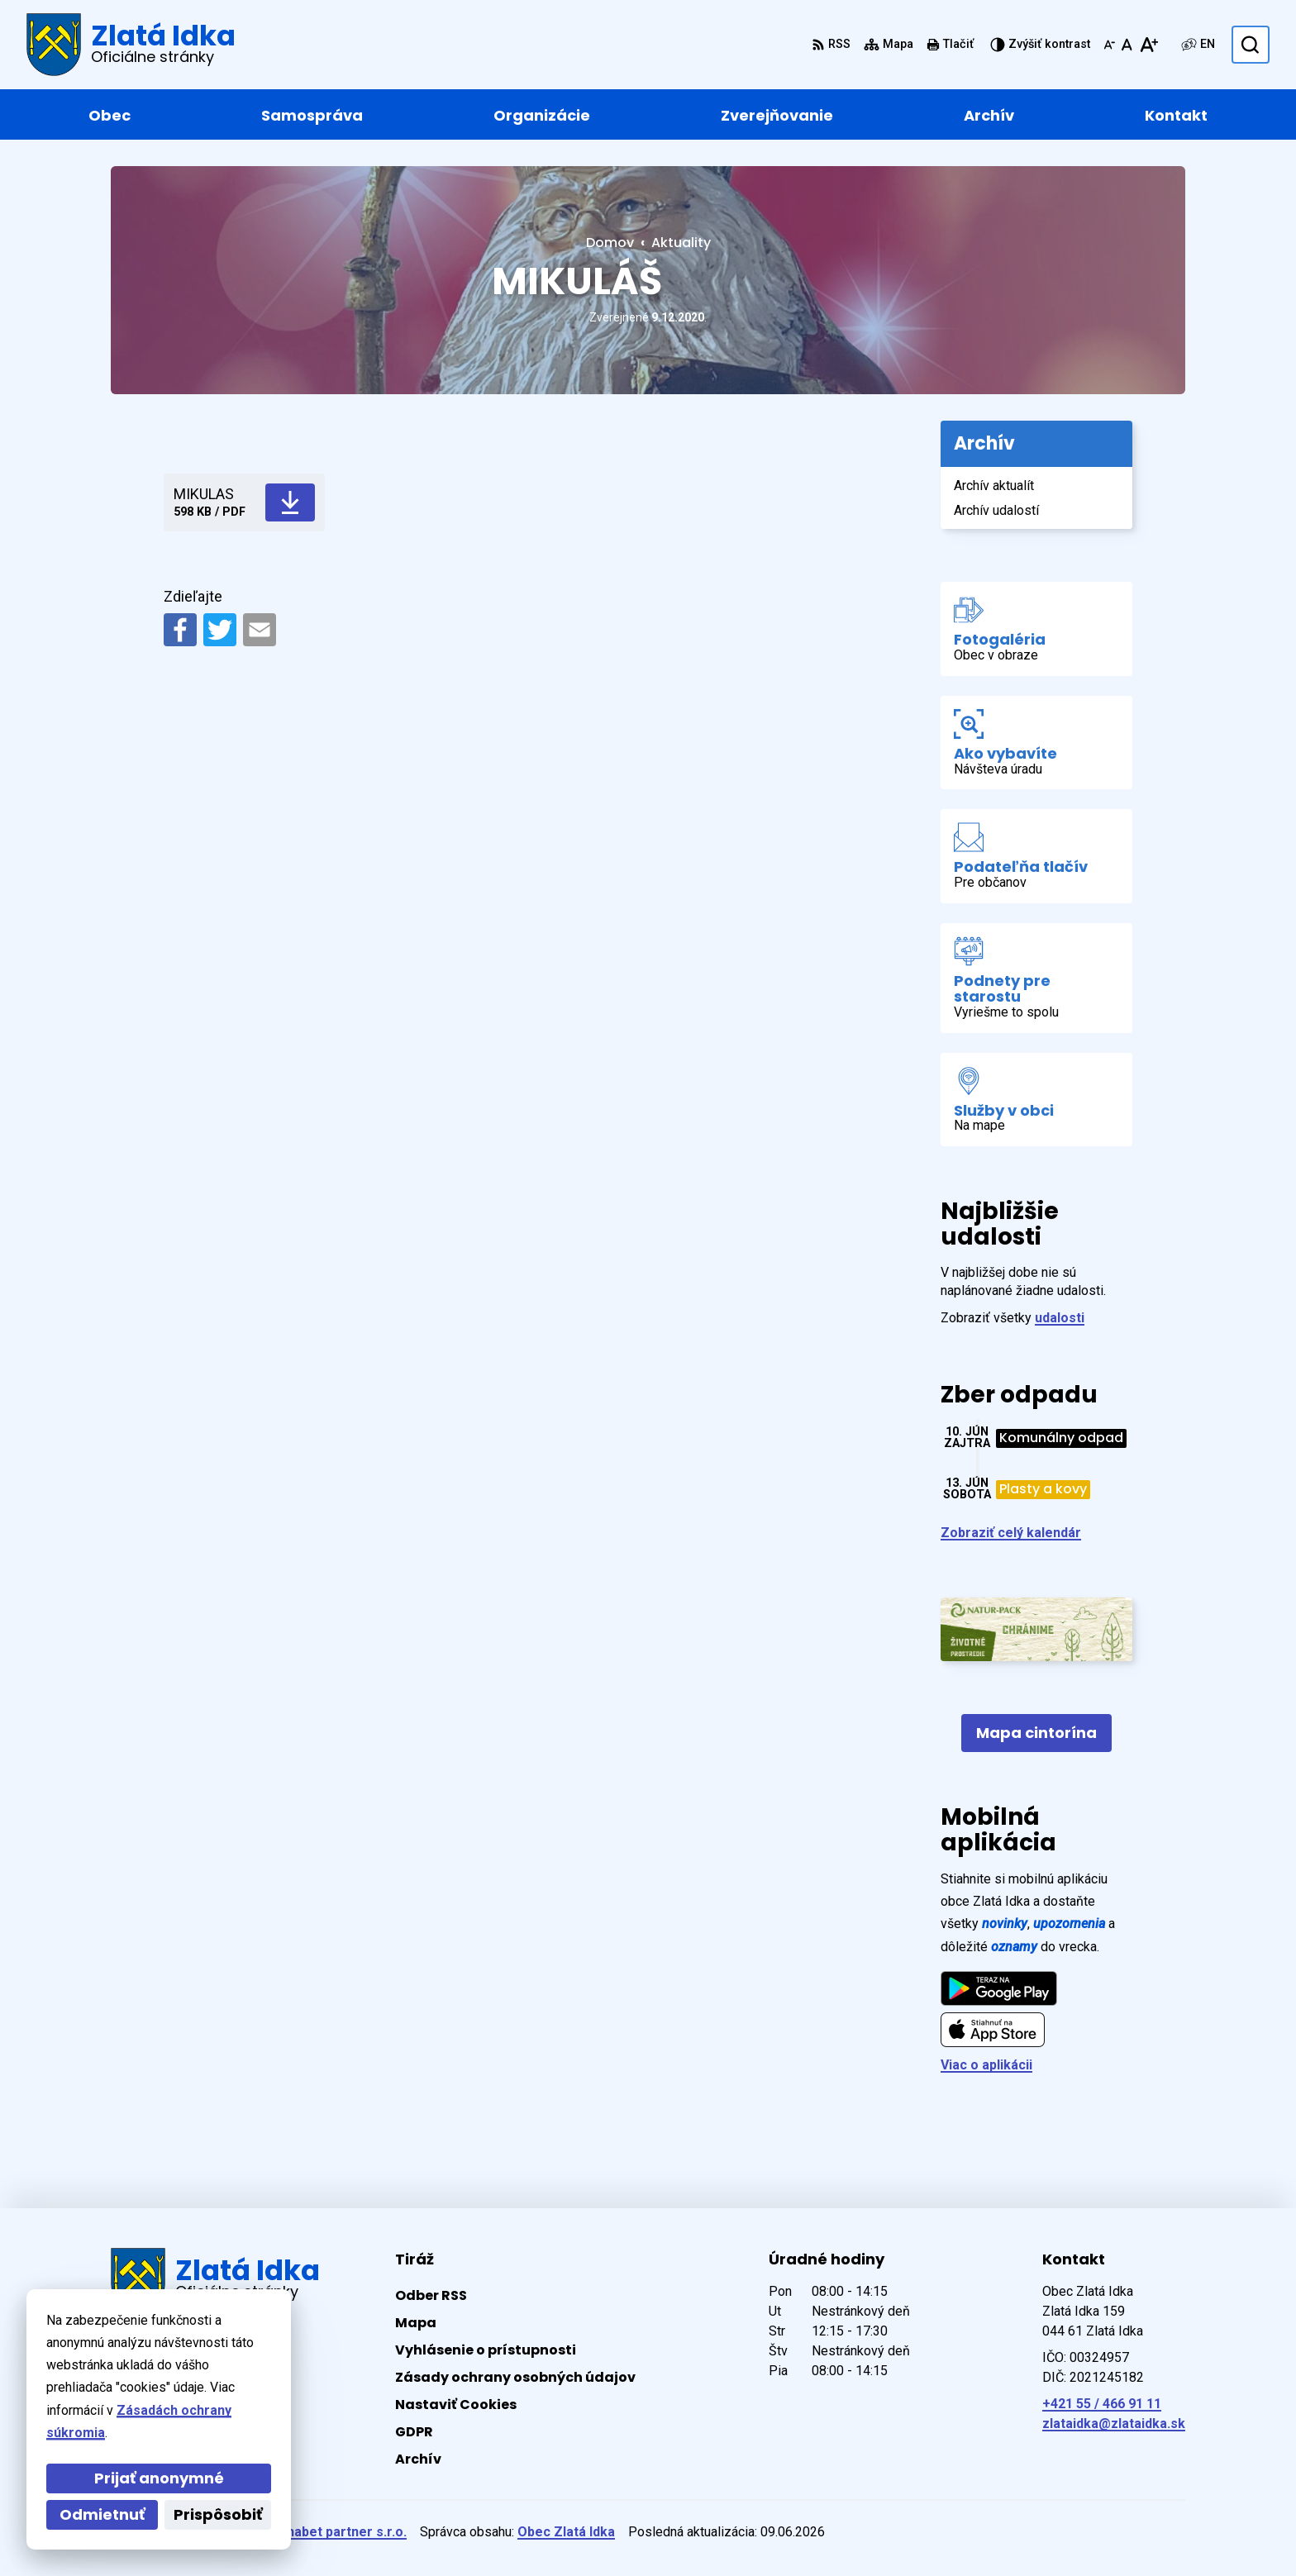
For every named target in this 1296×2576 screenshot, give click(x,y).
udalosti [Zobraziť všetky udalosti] (1059, 1318)
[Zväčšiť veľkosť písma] (1148, 44)
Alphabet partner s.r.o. (337, 2532)
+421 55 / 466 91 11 (1101, 2404)
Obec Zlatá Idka (566, 2532)
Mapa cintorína (1036, 1732)
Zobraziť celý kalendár (1011, 1532)
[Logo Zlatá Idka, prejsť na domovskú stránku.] (131, 44)
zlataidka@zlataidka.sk (1113, 2423)
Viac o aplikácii (986, 2065)
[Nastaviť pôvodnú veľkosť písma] (1127, 44)
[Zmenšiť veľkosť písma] (1109, 44)
